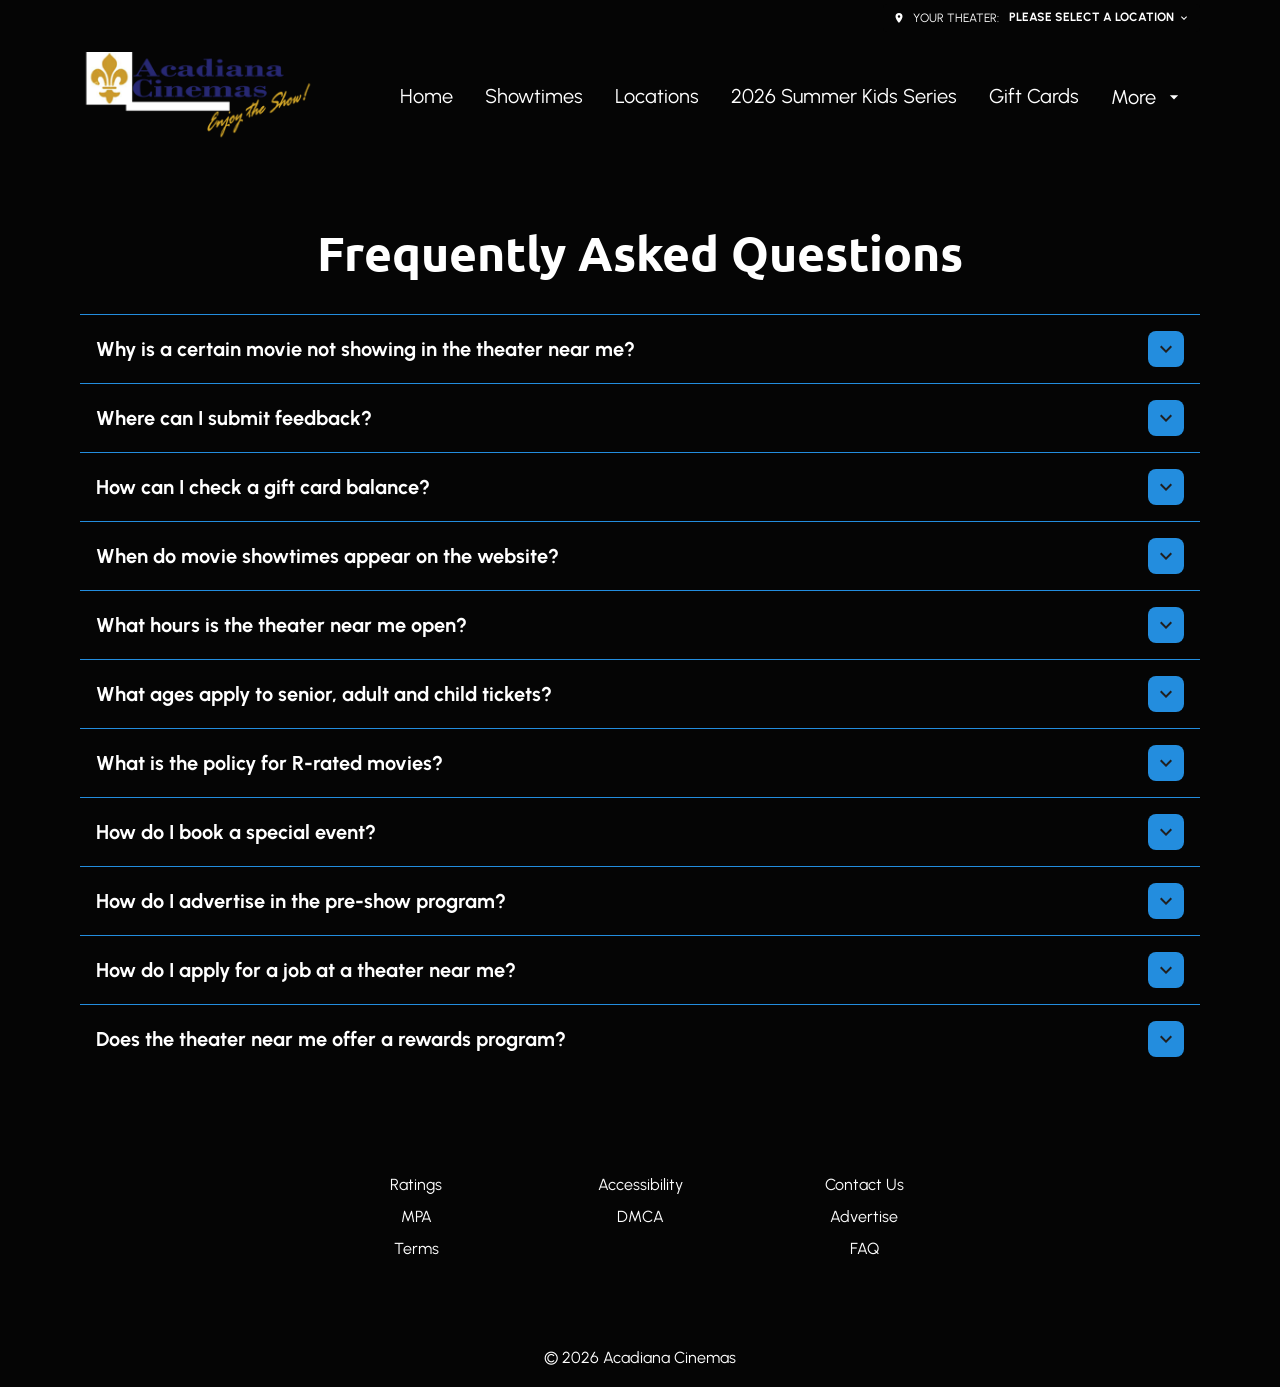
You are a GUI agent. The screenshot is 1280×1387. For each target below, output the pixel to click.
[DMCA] (640, 1217)
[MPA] (416, 1217)
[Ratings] (416, 1185)
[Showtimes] (534, 97)
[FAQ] (864, 1249)
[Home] (426, 97)
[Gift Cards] (1034, 97)
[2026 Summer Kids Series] (844, 97)
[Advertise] (864, 1217)
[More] (1147, 97)
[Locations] (657, 97)
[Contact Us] (864, 1185)
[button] (640, 349)
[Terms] (416, 1249)
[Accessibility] (640, 1185)
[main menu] (792, 97)
